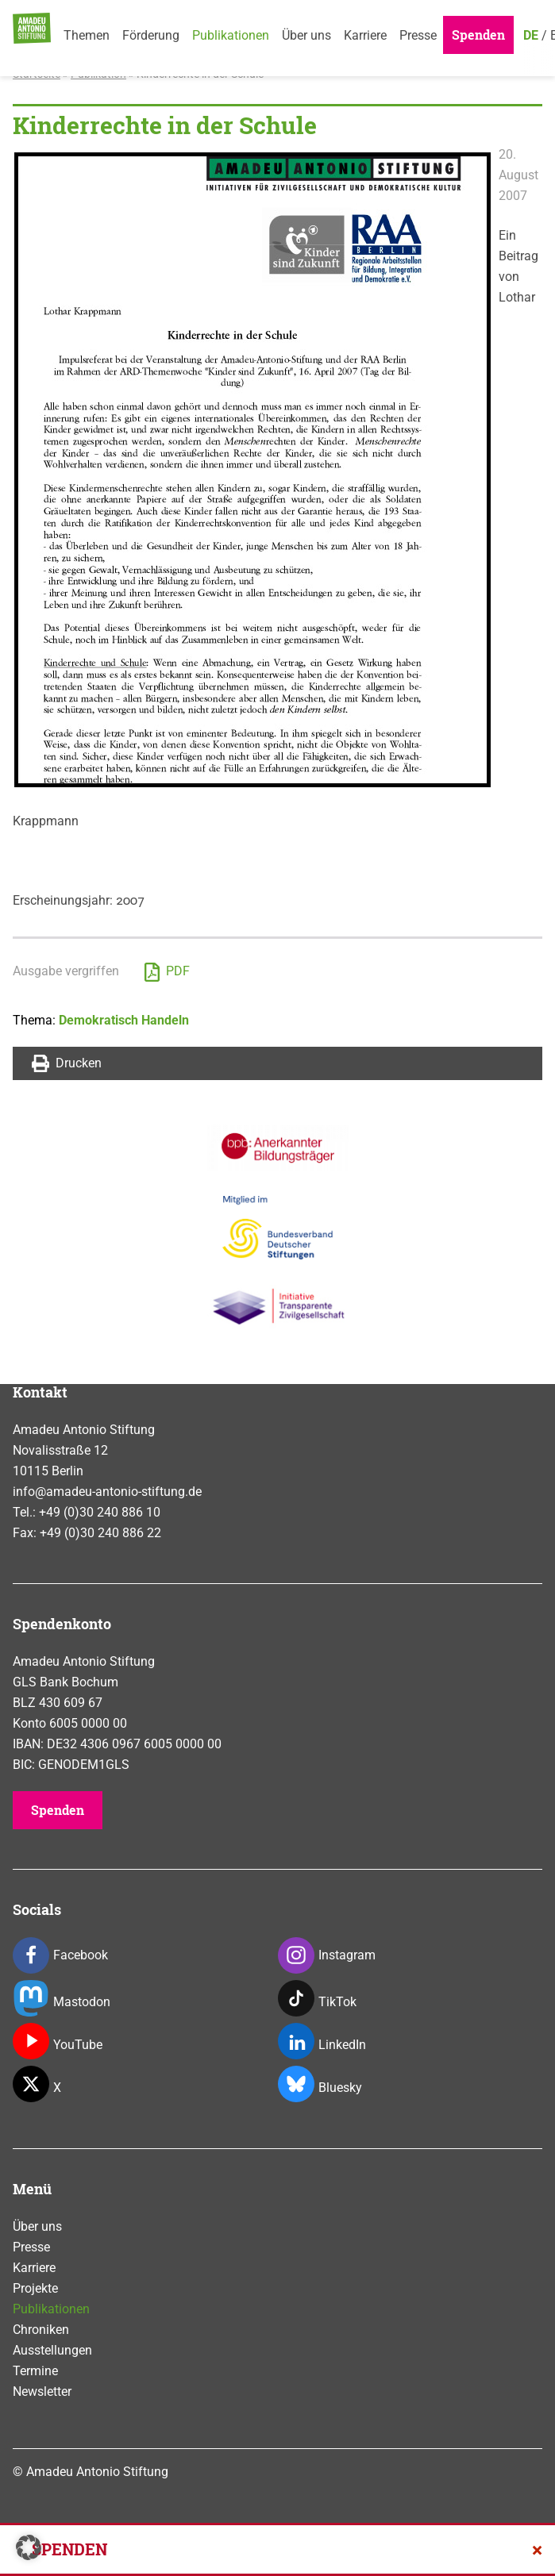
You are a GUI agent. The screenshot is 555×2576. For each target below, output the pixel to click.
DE (530, 35)
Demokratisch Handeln (124, 1020)
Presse (418, 35)
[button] (28, 2547)
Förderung (150, 35)
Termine (35, 2370)
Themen (87, 35)
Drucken (67, 1063)
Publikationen (230, 35)
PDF (167, 972)
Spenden (478, 34)
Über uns (306, 35)
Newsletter (42, 2391)
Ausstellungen (52, 2350)
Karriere (365, 35)
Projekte (35, 2288)
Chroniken (41, 2329)
